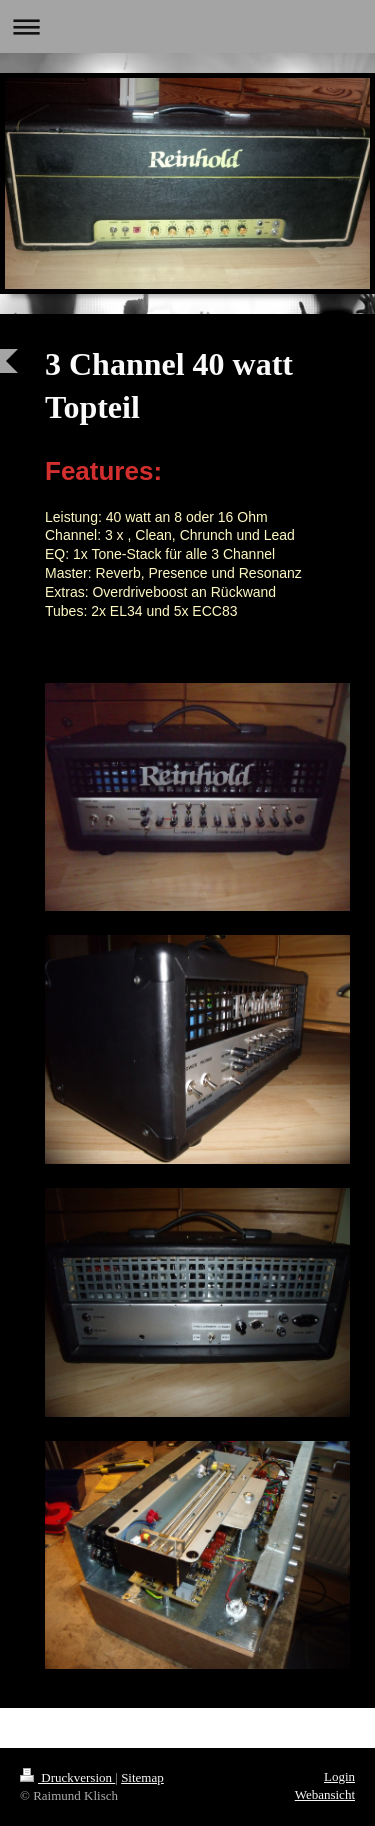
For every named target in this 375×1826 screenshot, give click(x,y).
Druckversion (67, 1777)
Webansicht (325, 1794)
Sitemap (142, 1777)
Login (339, 1776)
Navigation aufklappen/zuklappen (187, 26)
